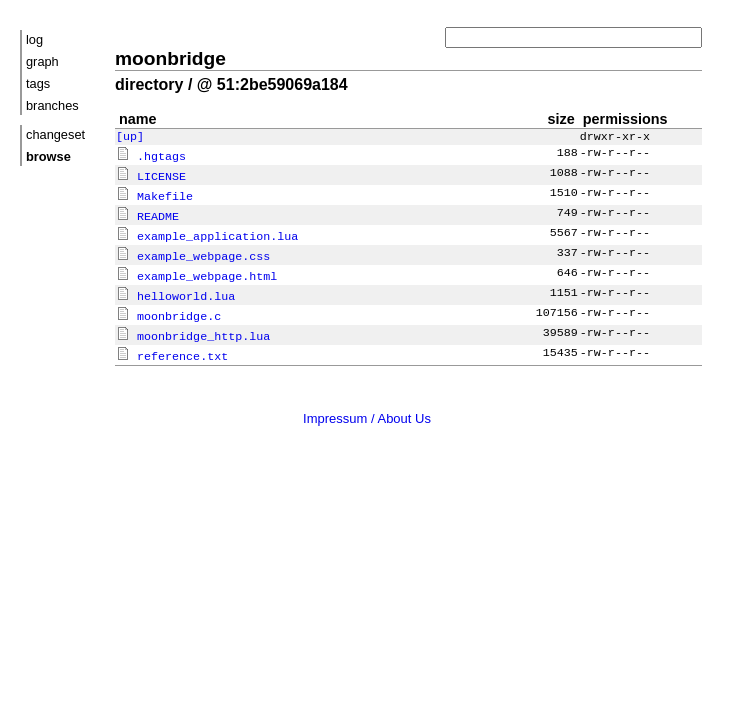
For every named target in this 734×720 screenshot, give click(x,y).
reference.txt (172, 347)
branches (52, 105)
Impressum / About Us (367, 409)
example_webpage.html (196, 271)
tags (38, 83)
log (34, 39)
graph (42, 61)
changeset (55, 134)
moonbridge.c (168, 309)
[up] (130, 138)
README (147, 214)
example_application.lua (207, 233)
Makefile (154, 195)
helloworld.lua (175, 290)
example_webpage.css (193, 252)
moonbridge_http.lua (193, 328)
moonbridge (170, 58)
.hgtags (151, 157)
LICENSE (151, 176)
